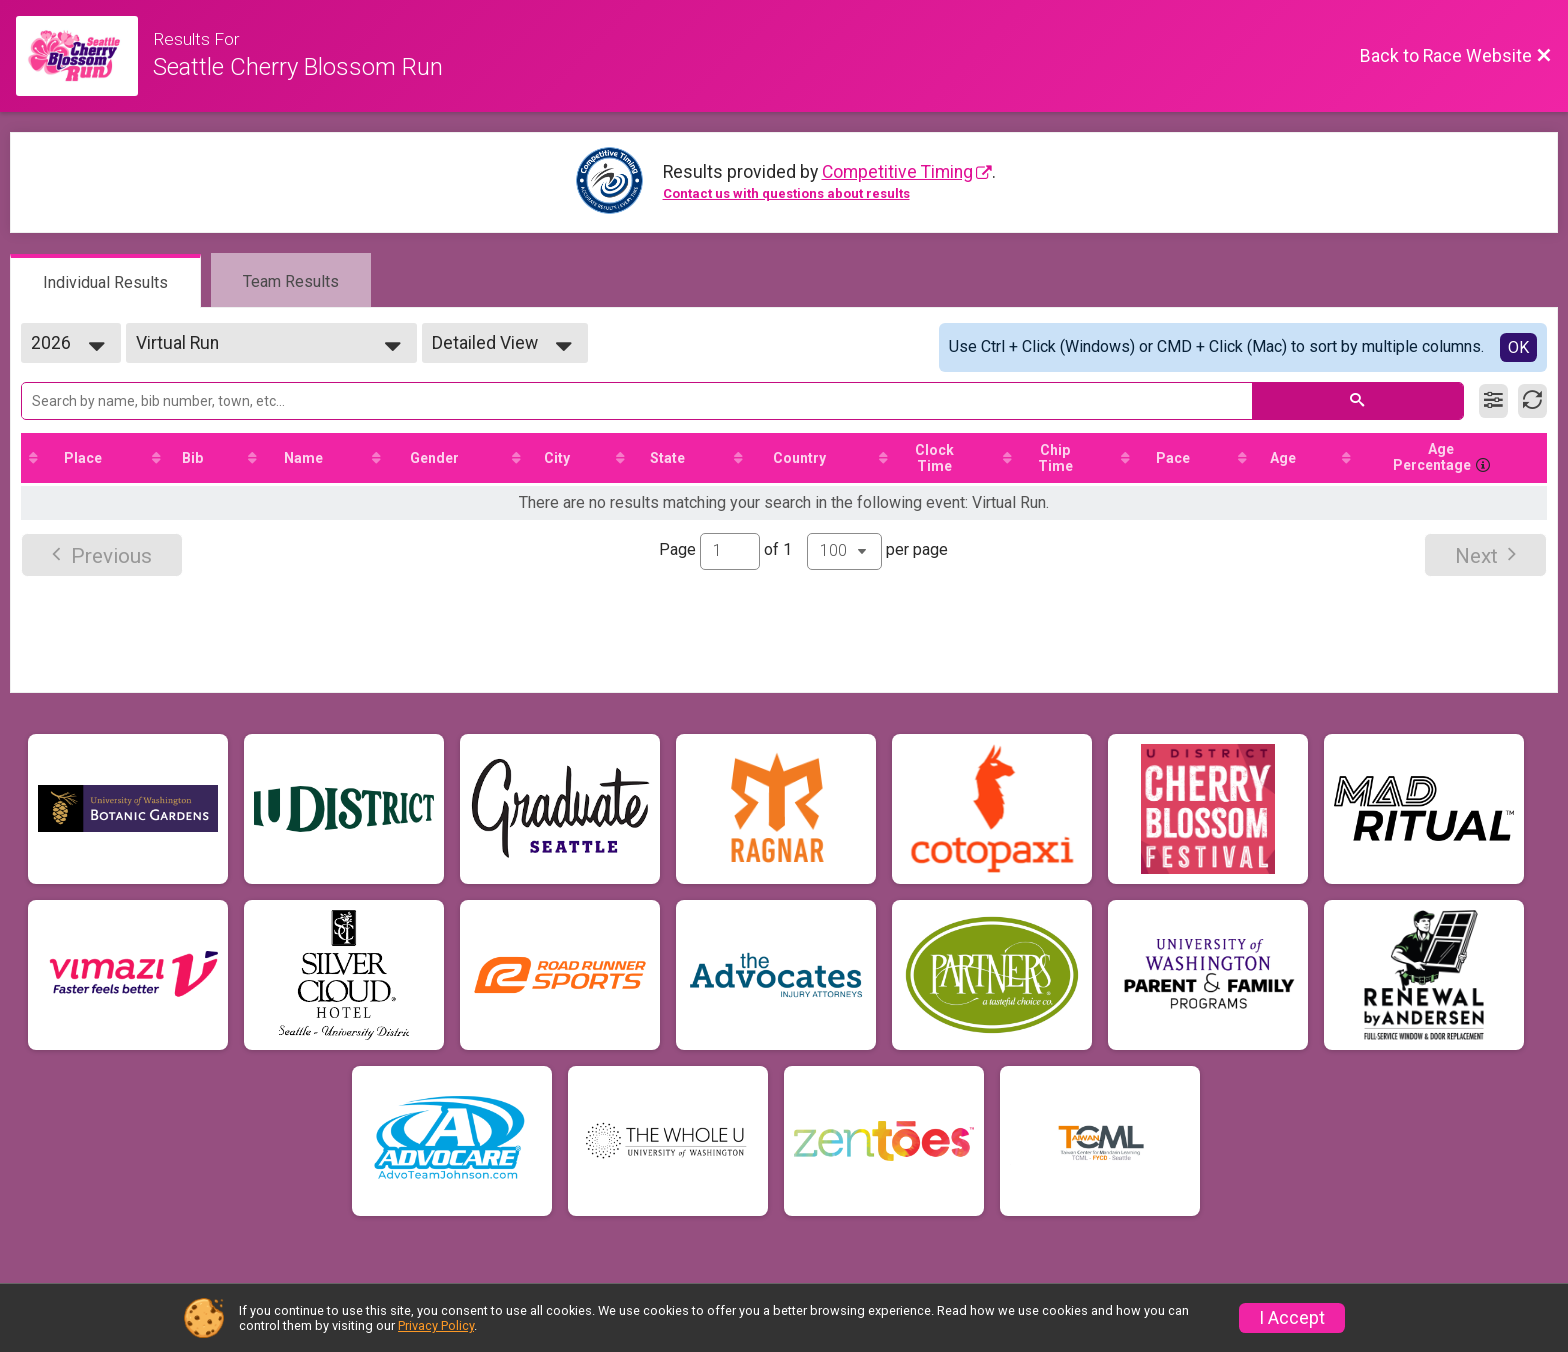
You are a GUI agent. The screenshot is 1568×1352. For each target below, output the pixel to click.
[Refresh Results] (1532, 401)
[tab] (105, 281)
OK (1518, 347)
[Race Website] (84, 56)
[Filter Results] (1493, 401)
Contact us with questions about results (786, 193)
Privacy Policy (436, 1325)
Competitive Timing (897, 172)
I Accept (1292, 1318)
